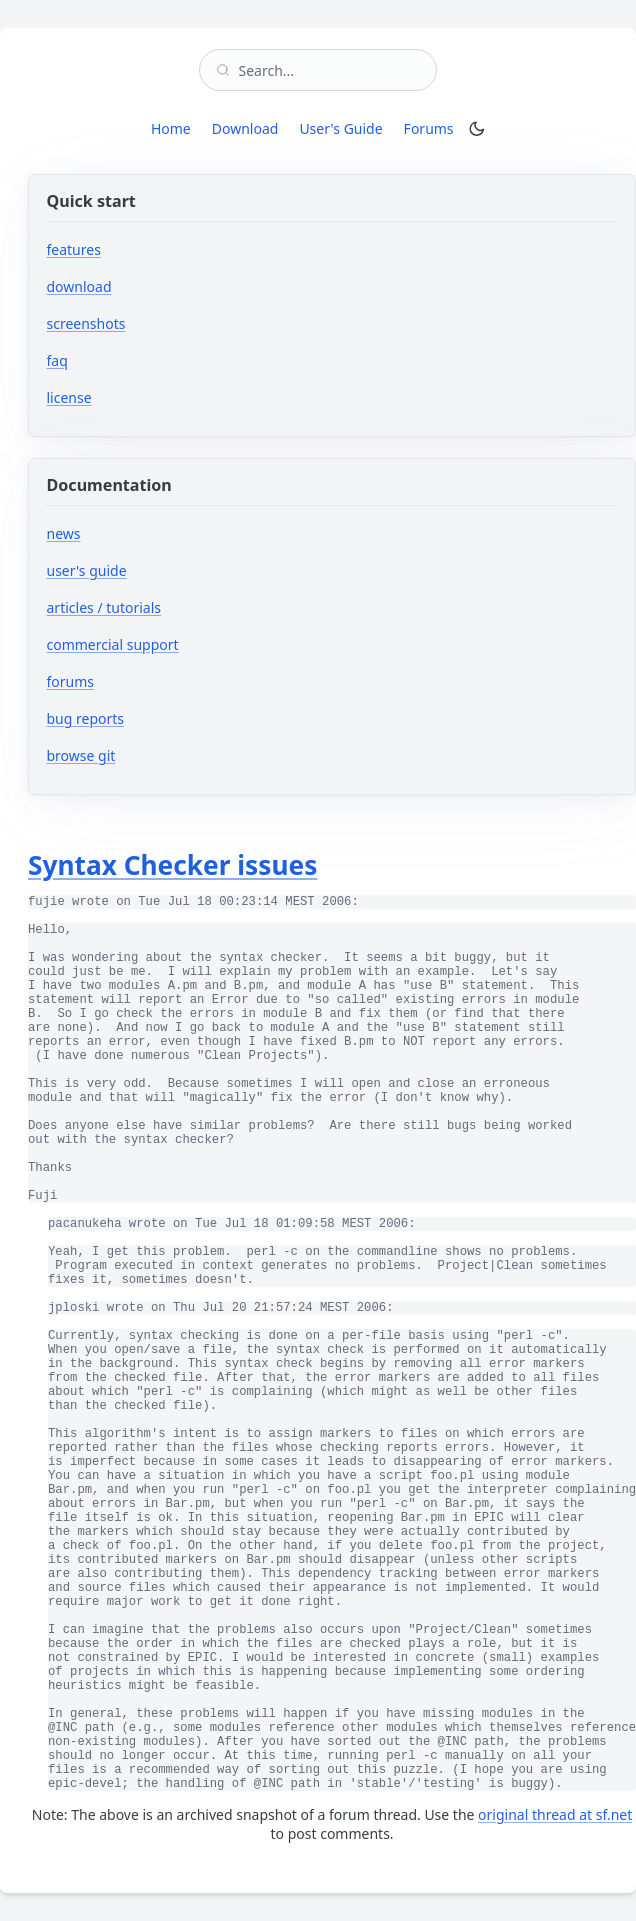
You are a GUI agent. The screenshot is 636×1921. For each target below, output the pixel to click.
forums (130, 681)
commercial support (113, 644)
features (74, 249)
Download (245, 128)
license (69, 397)
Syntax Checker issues (172, 865)
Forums (432, 128)
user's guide (87, 570)
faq (57, 360)
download (79, 286)
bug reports (145, 718)
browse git (141, 755)
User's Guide (340, 128)
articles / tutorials (104, 607)
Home (171, 128)
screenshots (86, 323)
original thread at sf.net (555, 1814)
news (64, 533)
